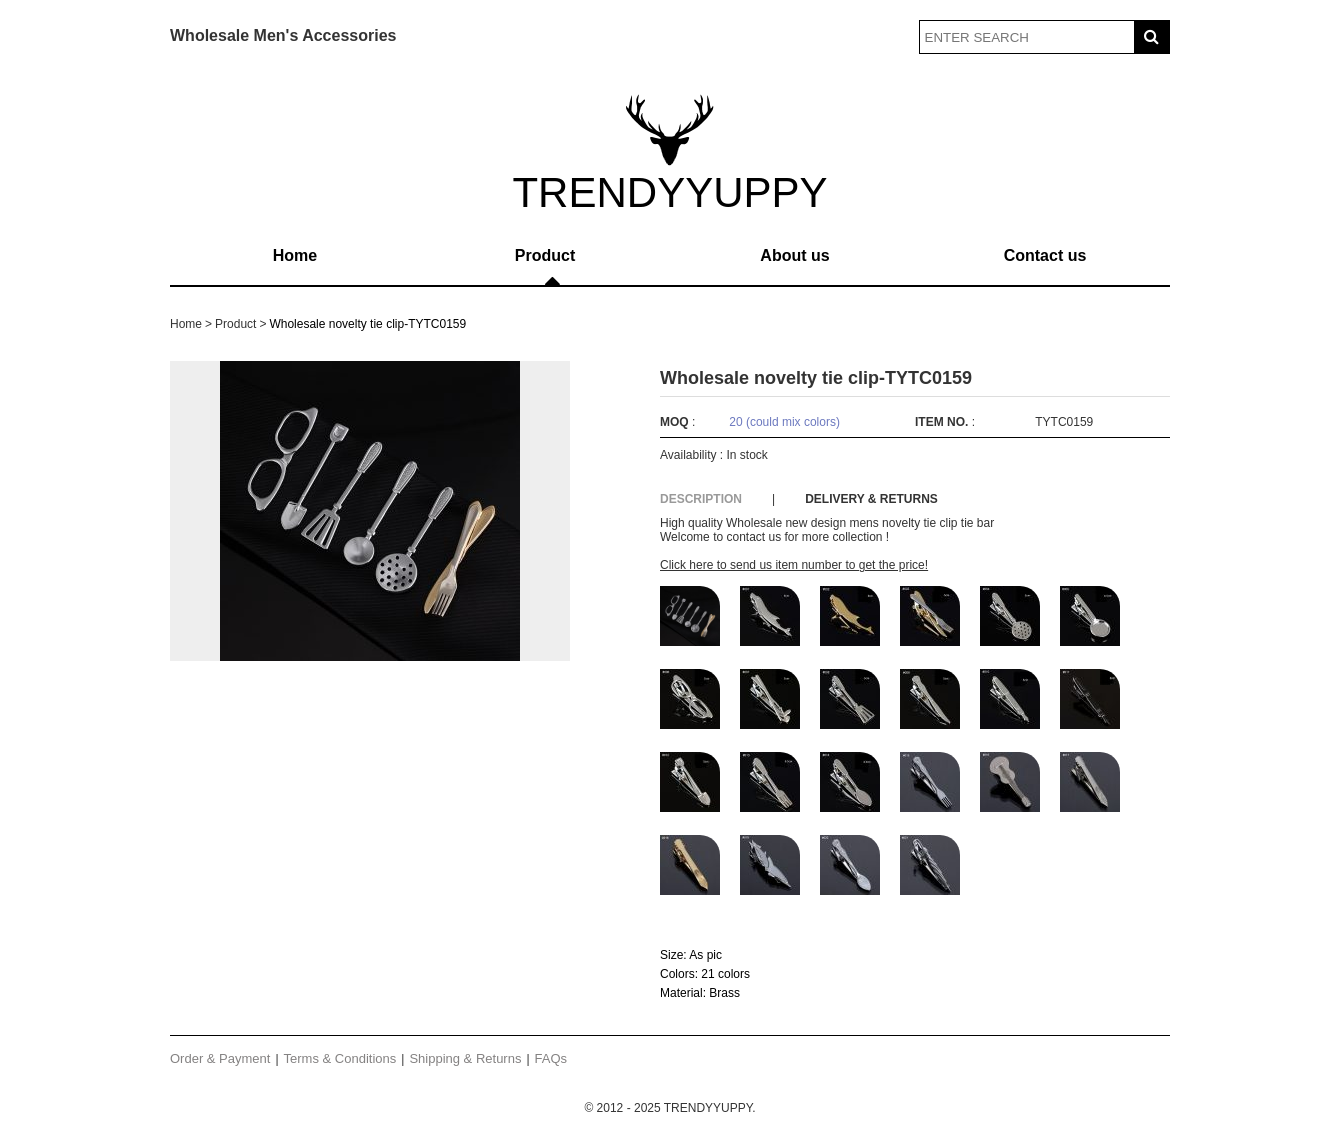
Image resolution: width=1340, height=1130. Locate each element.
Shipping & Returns (465, 1058)
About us (794, 255)
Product (545, 255)
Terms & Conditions (340, 1058)
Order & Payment (220, 1058)
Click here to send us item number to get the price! (794, 565)
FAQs (551, 1058)
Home (295, 255)
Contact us (1045, 255)
